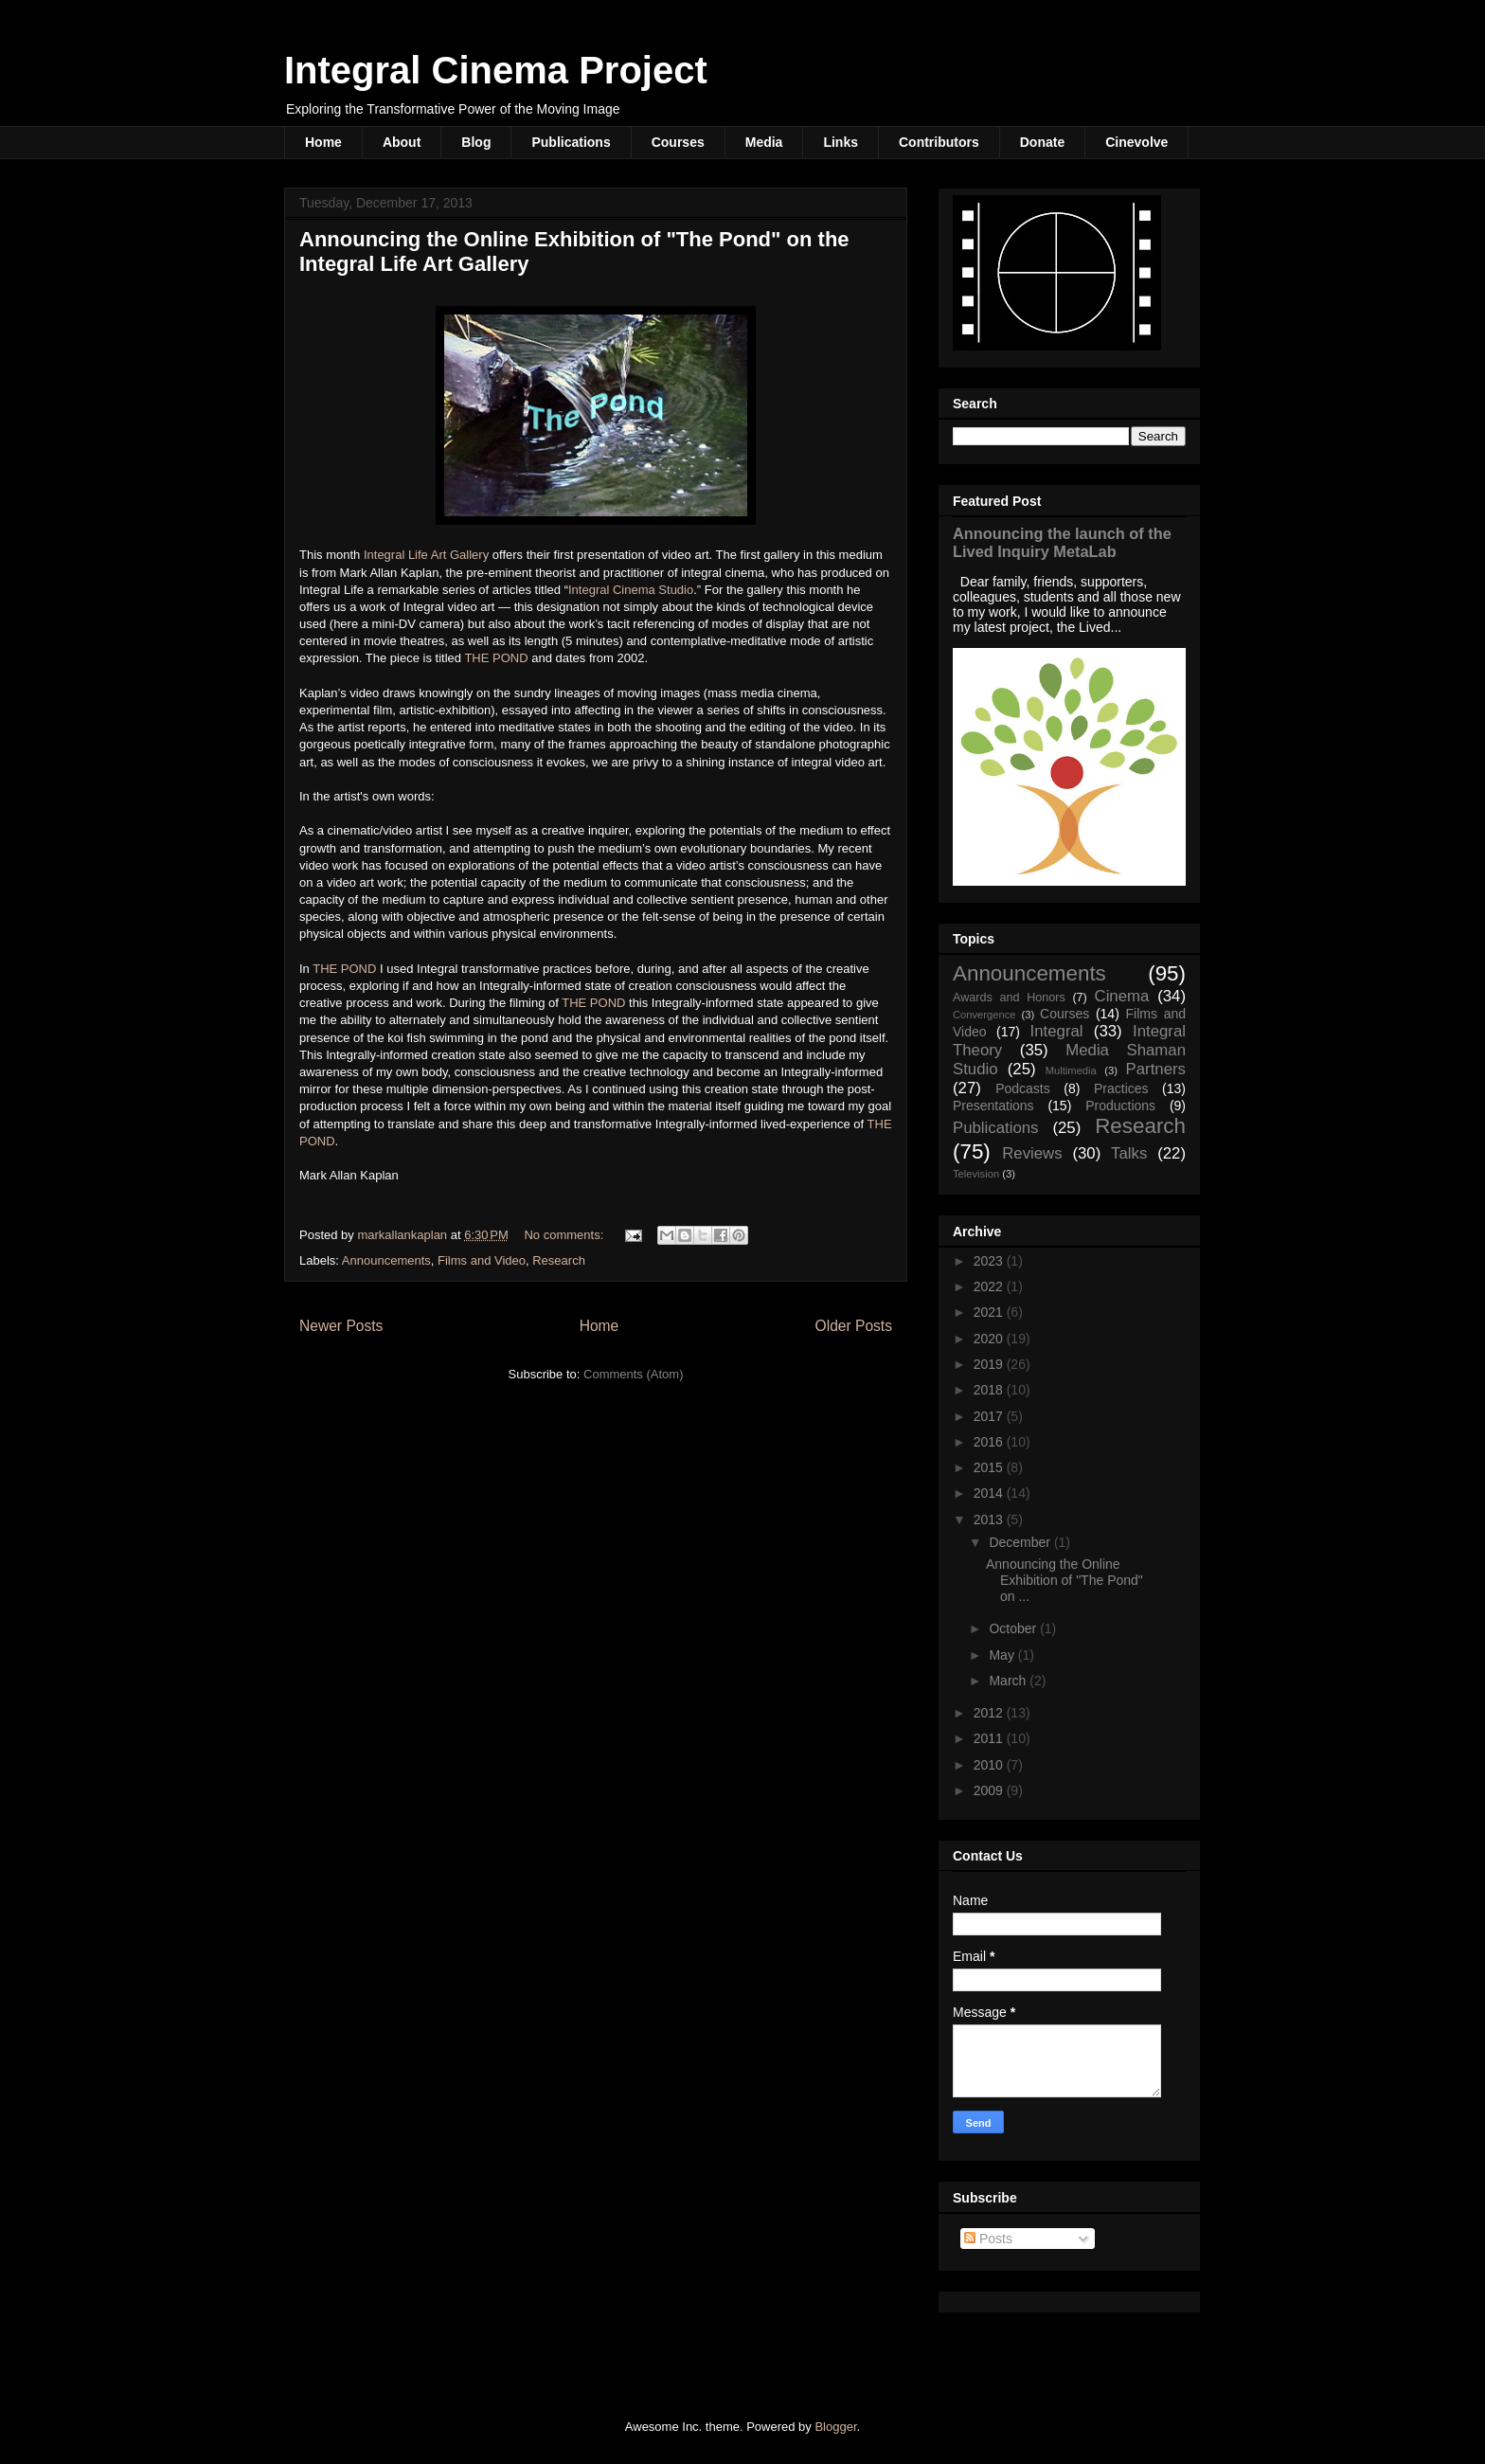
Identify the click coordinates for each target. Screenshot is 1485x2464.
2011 (990, 1738)
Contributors (939, 142)
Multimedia (1071, 1070)
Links (840, 142)
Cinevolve (1136, 142)
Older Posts (853, 1326)
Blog (476, 142)
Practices (1121, 1088)
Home (323, 142)
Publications (570, 142)
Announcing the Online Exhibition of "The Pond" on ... (1064, 1580)
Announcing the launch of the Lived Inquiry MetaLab (1062, 542)
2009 (990, 1790)
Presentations (993, 1105)
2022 (990, 1286)
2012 (990, 1712)
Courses (678, 142)
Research (558, 1260)
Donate (1042, 142)
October (1014, 1628)
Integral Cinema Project (495, 70)
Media (764, 142)
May (1003, 1655)
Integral (1056, 1031)
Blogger (835, 2426)
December (1021, 1542)
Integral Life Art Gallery (426, 555)
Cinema (1122, 996)
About (401, 142)
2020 (990, 1338)
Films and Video (482, 1260)
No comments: (565, 1235)
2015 (990, 1467)
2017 (990, 1416)
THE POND (496, 658)
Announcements (386, 1260)
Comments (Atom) (633, 1374)
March (1009, 1680)
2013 (990, 1519)
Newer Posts (341, 1326)
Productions (1120, 1105)
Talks (1129, 1153)
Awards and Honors (1009, 997)
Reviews (1032, 1153)
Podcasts (1022, 1088)
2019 (990, 1364)
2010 (990, 1764)
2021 (990, 1312)
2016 (990, 1441)
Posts (988, 2238)
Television (976, 1173)
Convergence (984, 1014)
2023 (990, 1260)
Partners (1156, 1069)
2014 (990, 1493)
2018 (990, 1389)
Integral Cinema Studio (630, 590)
